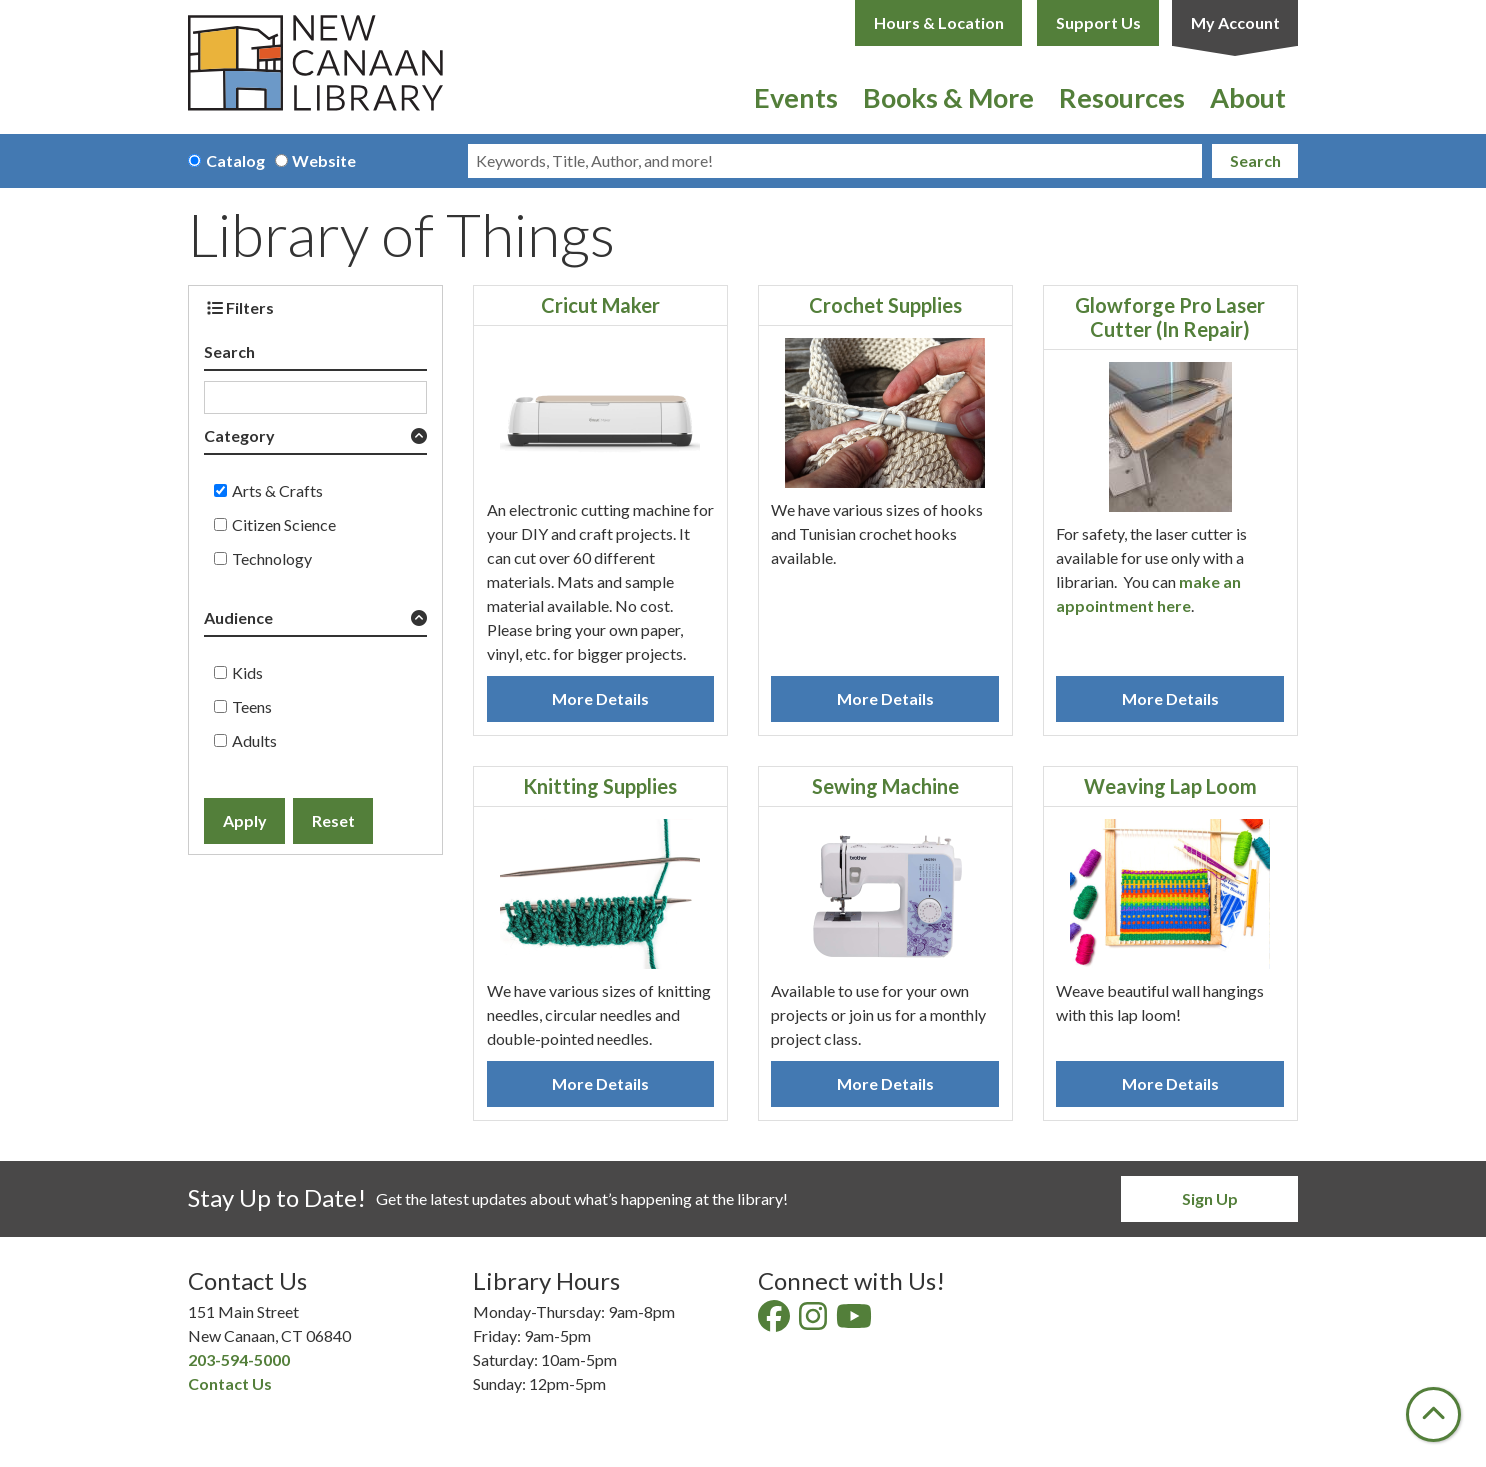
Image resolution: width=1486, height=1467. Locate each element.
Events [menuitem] (796, 97)
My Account (1235, 22)
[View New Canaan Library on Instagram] (814, 1321)
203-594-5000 (239, 1359)
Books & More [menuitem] (948, 97)
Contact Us (230, 1383)
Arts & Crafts (277, 490)
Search (1255, 160)
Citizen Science (284, 524)
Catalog (235, 160)
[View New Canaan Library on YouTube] (855, 1321)
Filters (240, 307)
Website (324, 160)
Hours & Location (939, 22)
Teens (252, 706)
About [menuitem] (1248, 97)
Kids (247, 672)
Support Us (1098, 22)
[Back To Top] (1433, 1414)
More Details (600, 698)
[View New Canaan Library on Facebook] (775, 1321)
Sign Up (1210, 1198)
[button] (315, 439)
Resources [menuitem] (1122, 97)
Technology (272, 558)
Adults (254, 740)
